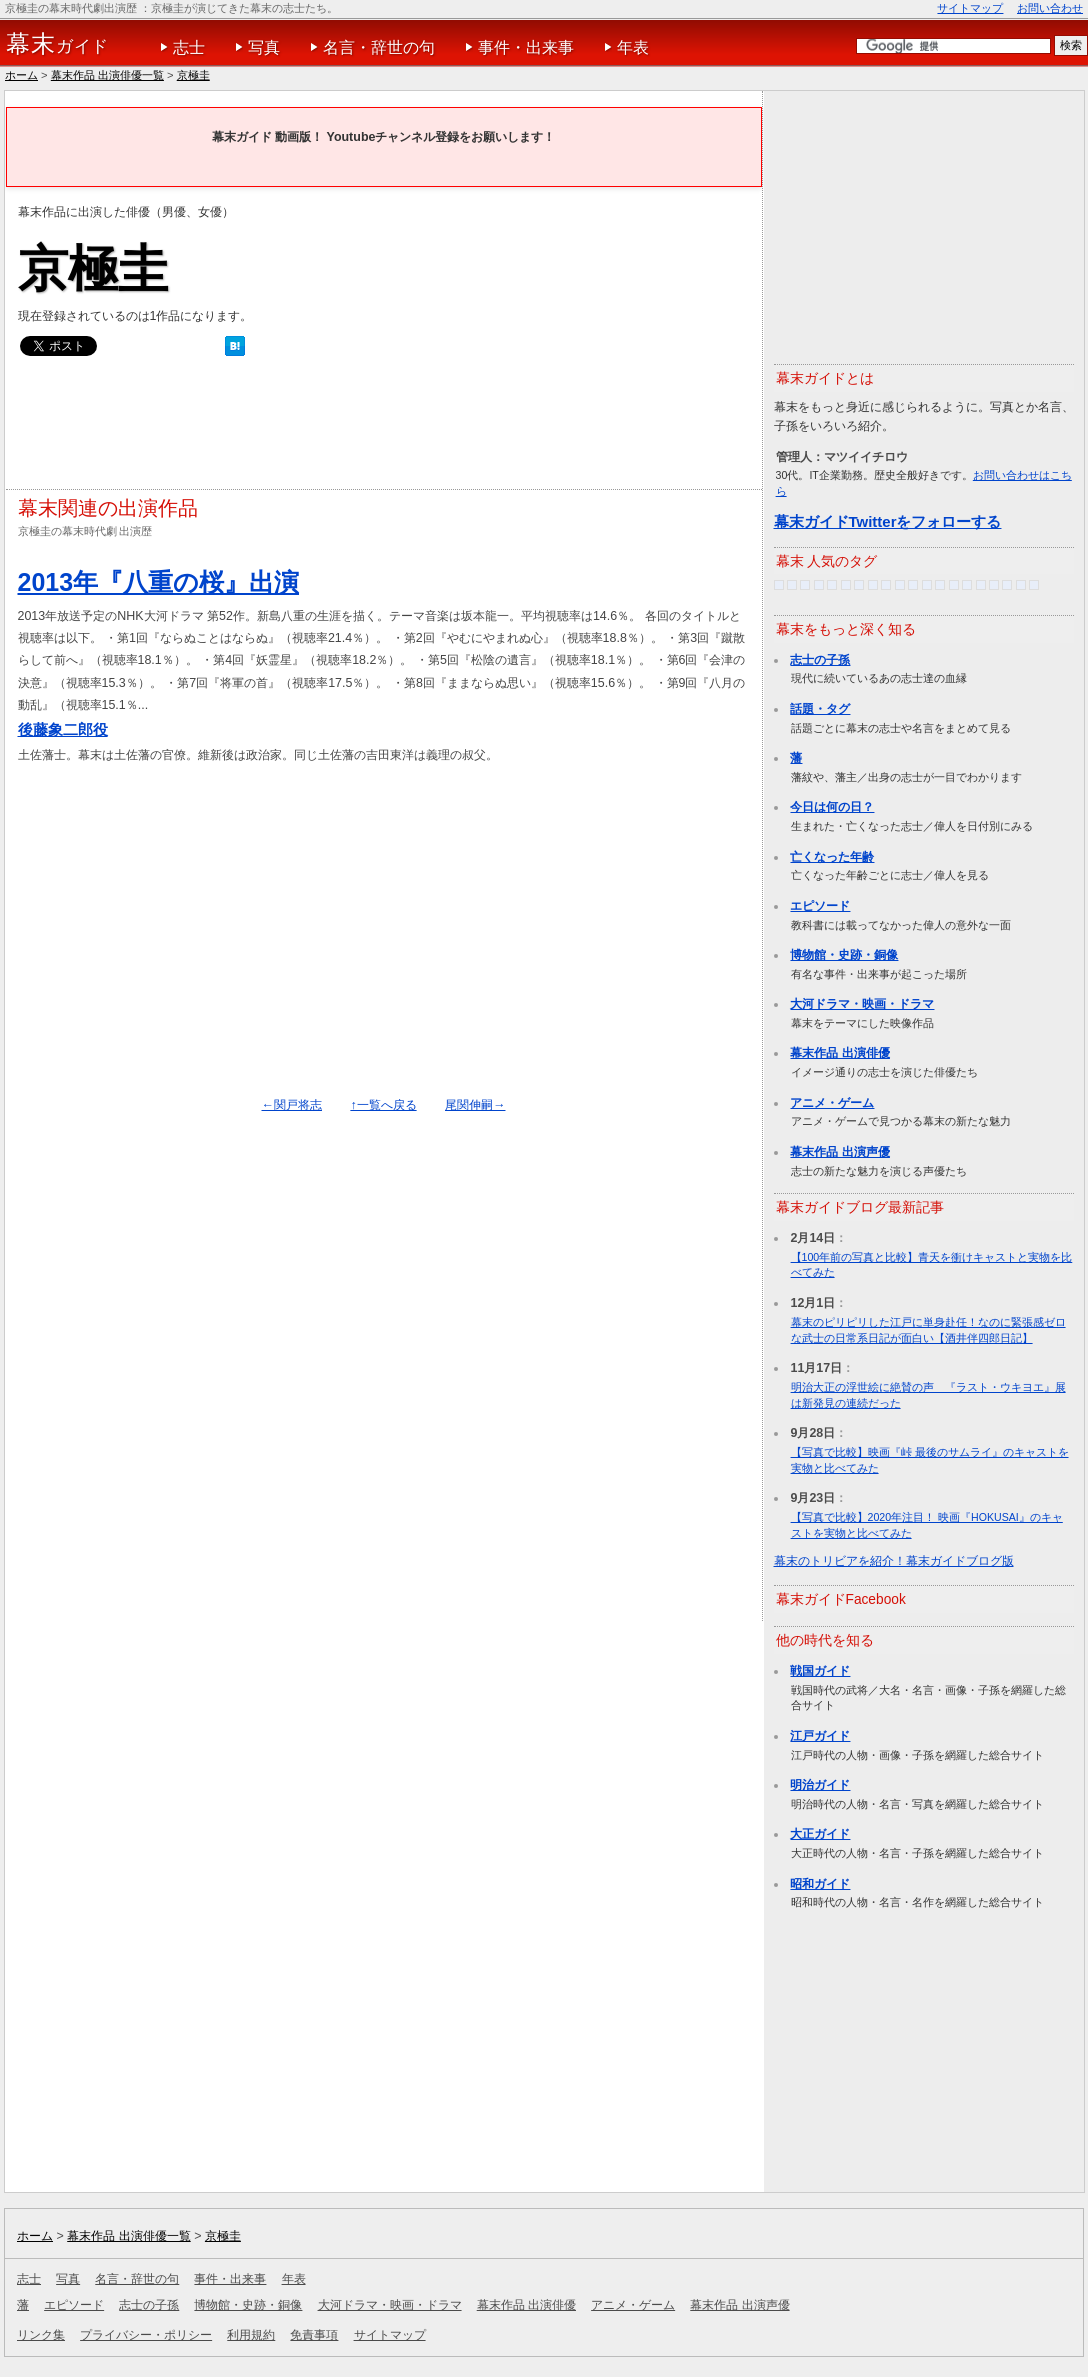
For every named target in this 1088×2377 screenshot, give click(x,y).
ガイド (57, 44)
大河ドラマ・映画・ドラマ (862, 1004)
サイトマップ (970, 8)
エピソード (820, 906)
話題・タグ (820, 709)
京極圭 (193, 75)
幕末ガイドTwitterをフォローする (888, 521)
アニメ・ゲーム (832, 1103)
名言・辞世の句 (379, 47)
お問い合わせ (1050, 8)
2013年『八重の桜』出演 (159, 582)
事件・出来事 (526, 47)
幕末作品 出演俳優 (839, 1053)
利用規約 (251, 2335)
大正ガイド (820, 1834)
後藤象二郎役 (63, 729)
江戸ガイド (820, 1736)
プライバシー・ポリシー (146, 2335)
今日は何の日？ (832, 807)
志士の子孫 (820, 660)
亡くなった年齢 (832, 857)
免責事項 (314, 2335)
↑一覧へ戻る (383, 1105)
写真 (264, 47)
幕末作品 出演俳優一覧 (107, 75)
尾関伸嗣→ (475, 1105)
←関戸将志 (292, 1105)
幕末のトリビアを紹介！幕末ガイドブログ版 (894, 1561)
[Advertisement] (382, 428)
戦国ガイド (820, 1671)
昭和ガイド (820, 1884)
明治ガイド (820, 1785)
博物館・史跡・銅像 (844, 955)
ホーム (21, 75)
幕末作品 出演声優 (839, 1152)
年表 (633, 47)
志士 (189, 47)
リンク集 (41, 2335)
